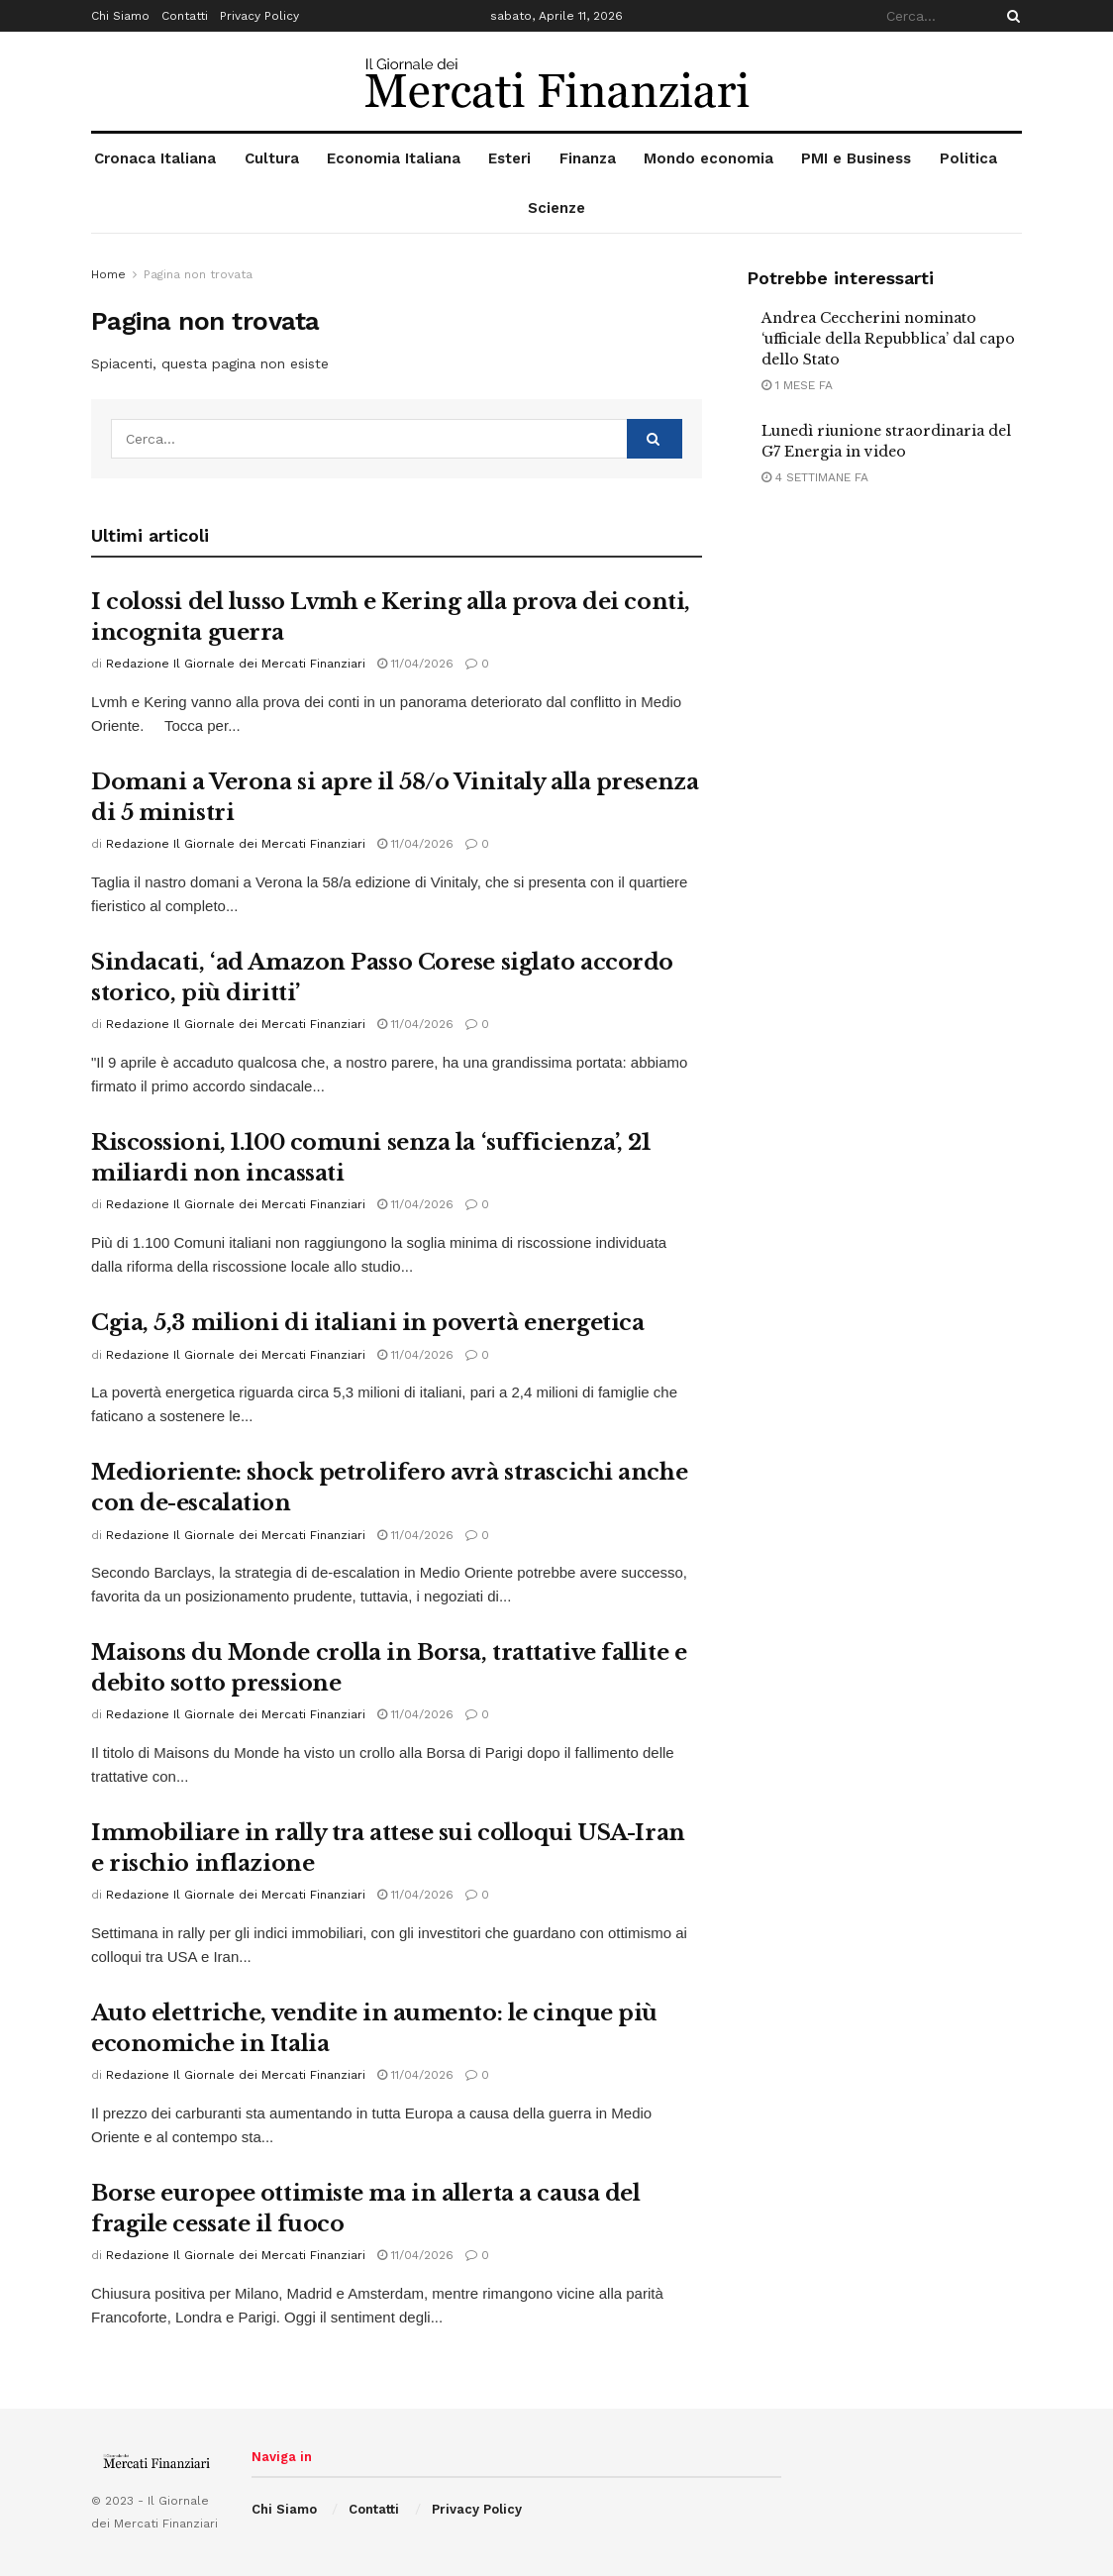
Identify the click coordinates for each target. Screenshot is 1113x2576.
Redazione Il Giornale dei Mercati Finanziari (235, 663)
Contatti (184, 16)
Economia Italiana (393, 158)
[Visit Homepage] (557, 81)
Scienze (556, 208)
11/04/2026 (415, 663)
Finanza (587, 158)
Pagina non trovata (198, 274)
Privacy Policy (259, 16)
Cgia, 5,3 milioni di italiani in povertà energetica (368, 1322)
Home (108, 274)
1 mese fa (797, 385)
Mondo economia (708, 158)
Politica (968, 158)
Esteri (509, 158)
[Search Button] (1010, 16)
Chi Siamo (120, 16)
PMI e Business (856, 158)
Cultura (272, 158)
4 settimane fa (814, 477)
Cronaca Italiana (155, 158)
